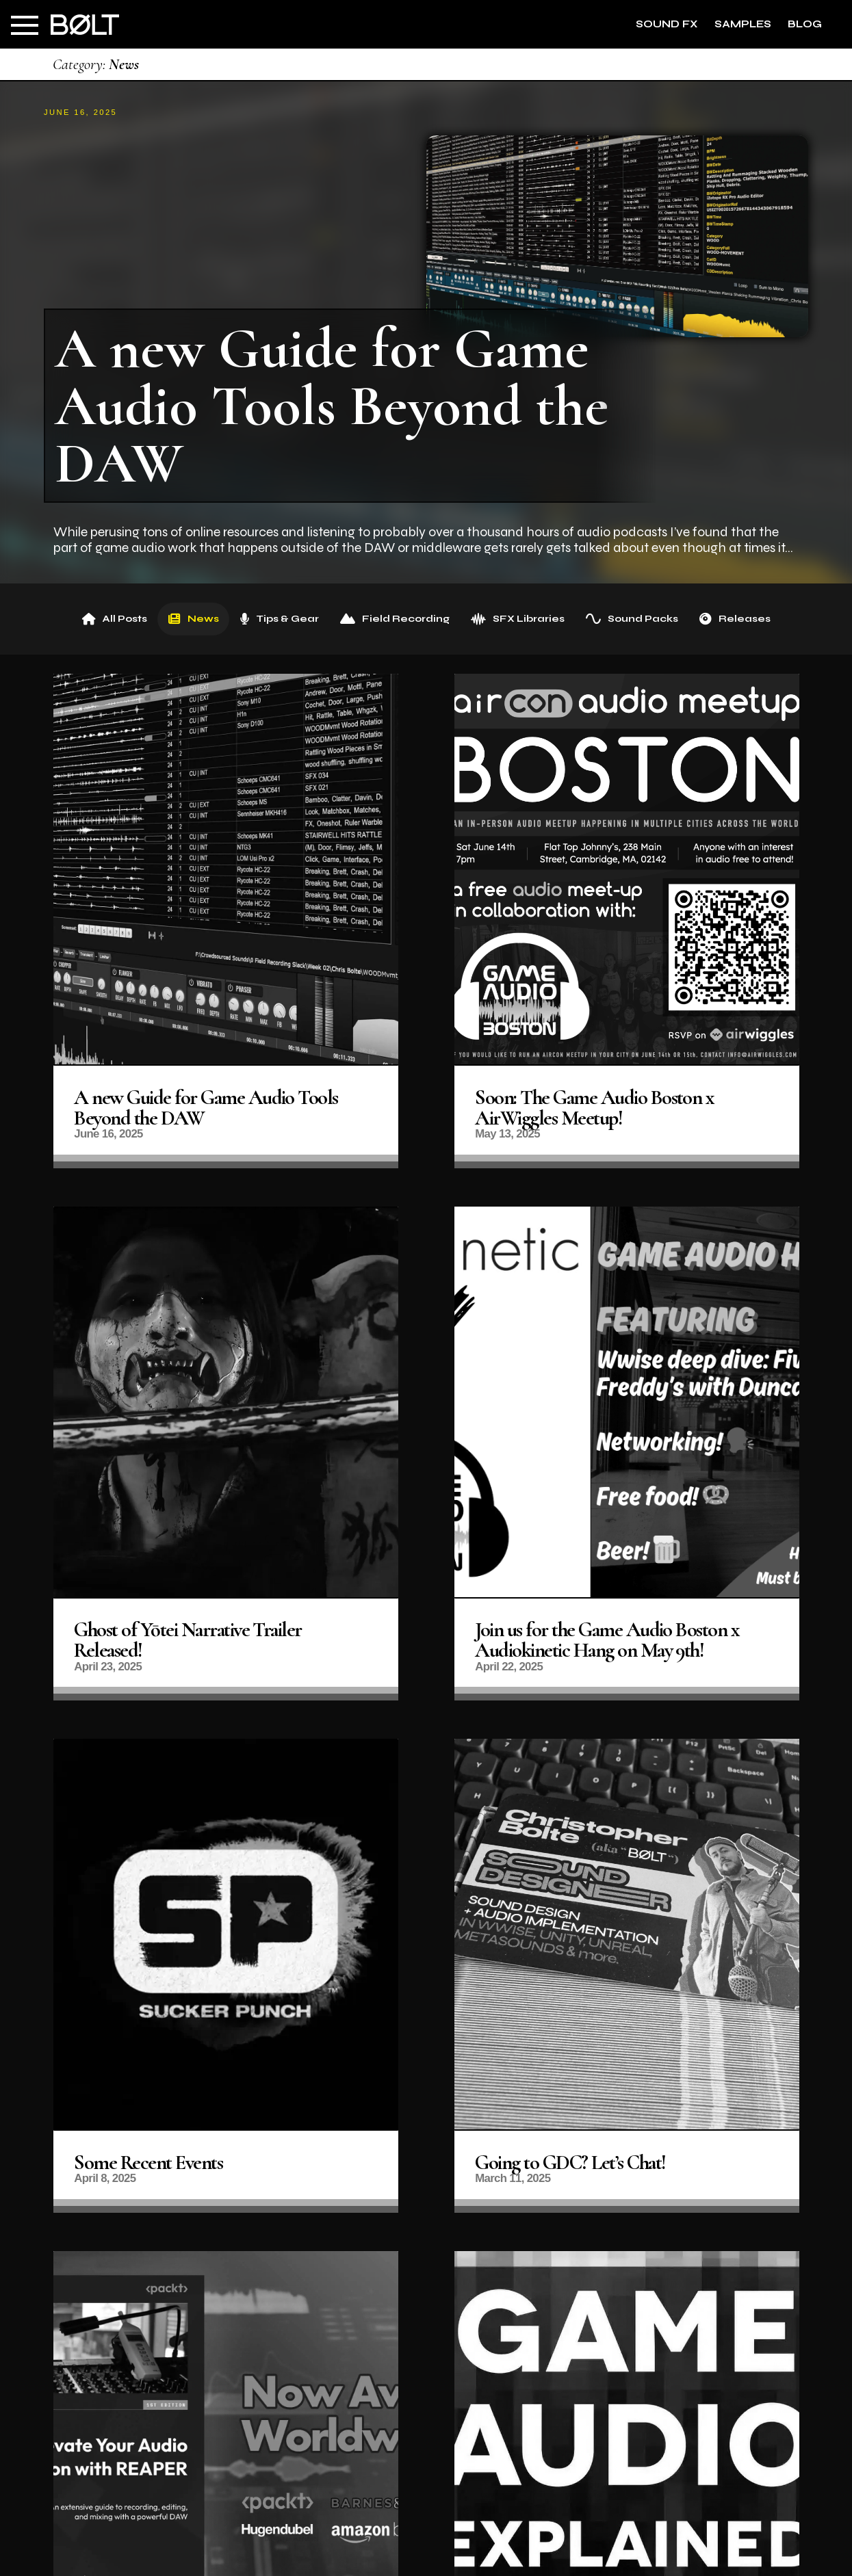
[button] (24, 25)
